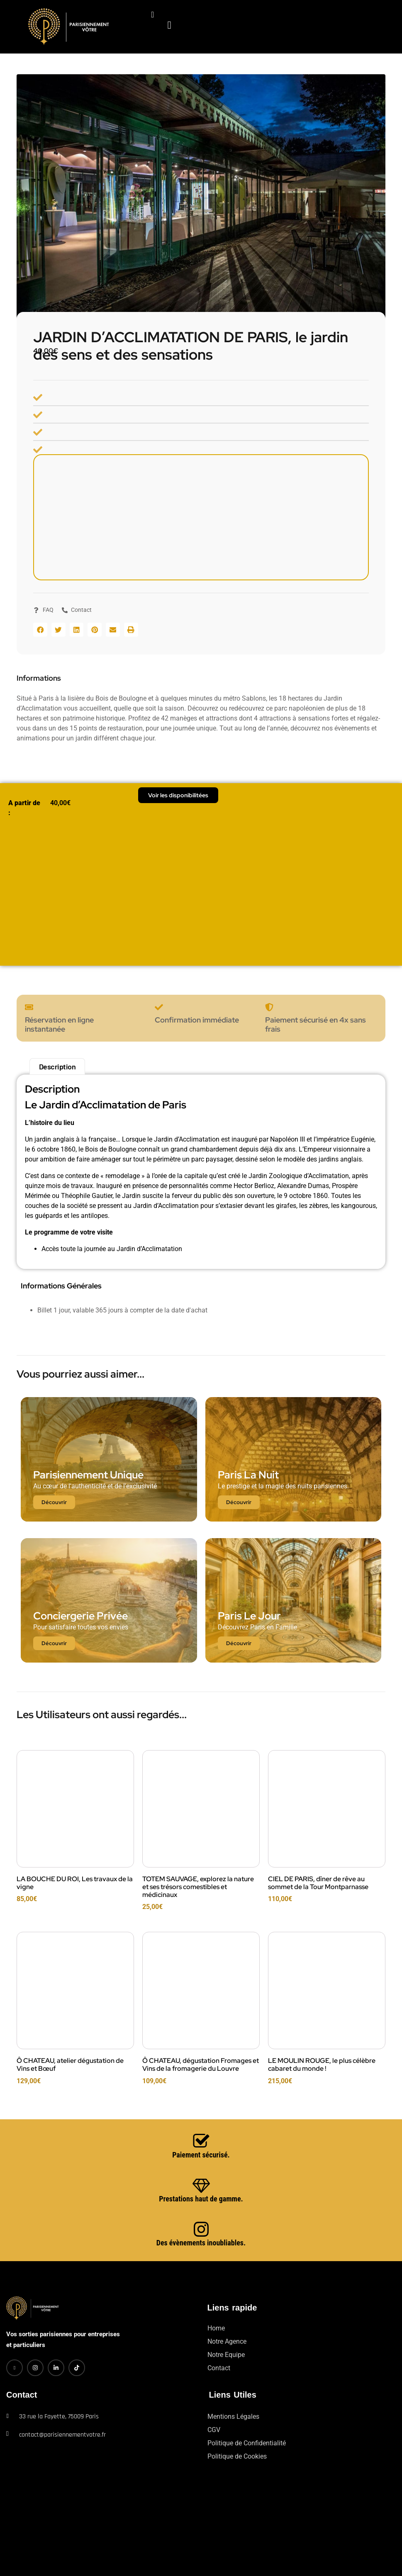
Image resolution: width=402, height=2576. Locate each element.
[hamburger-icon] (177, 10)
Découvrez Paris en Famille (257, 1626)
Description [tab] (57, 1065)
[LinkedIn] (56, 2367)
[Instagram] (35, 2367)
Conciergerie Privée (80, 1615)
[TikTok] (76, 2367)
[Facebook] (14, 2367)
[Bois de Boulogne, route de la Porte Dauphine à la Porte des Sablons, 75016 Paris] (201, 517)
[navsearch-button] (145, 14)
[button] (40, 629)
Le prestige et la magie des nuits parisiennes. (283, 1485)
